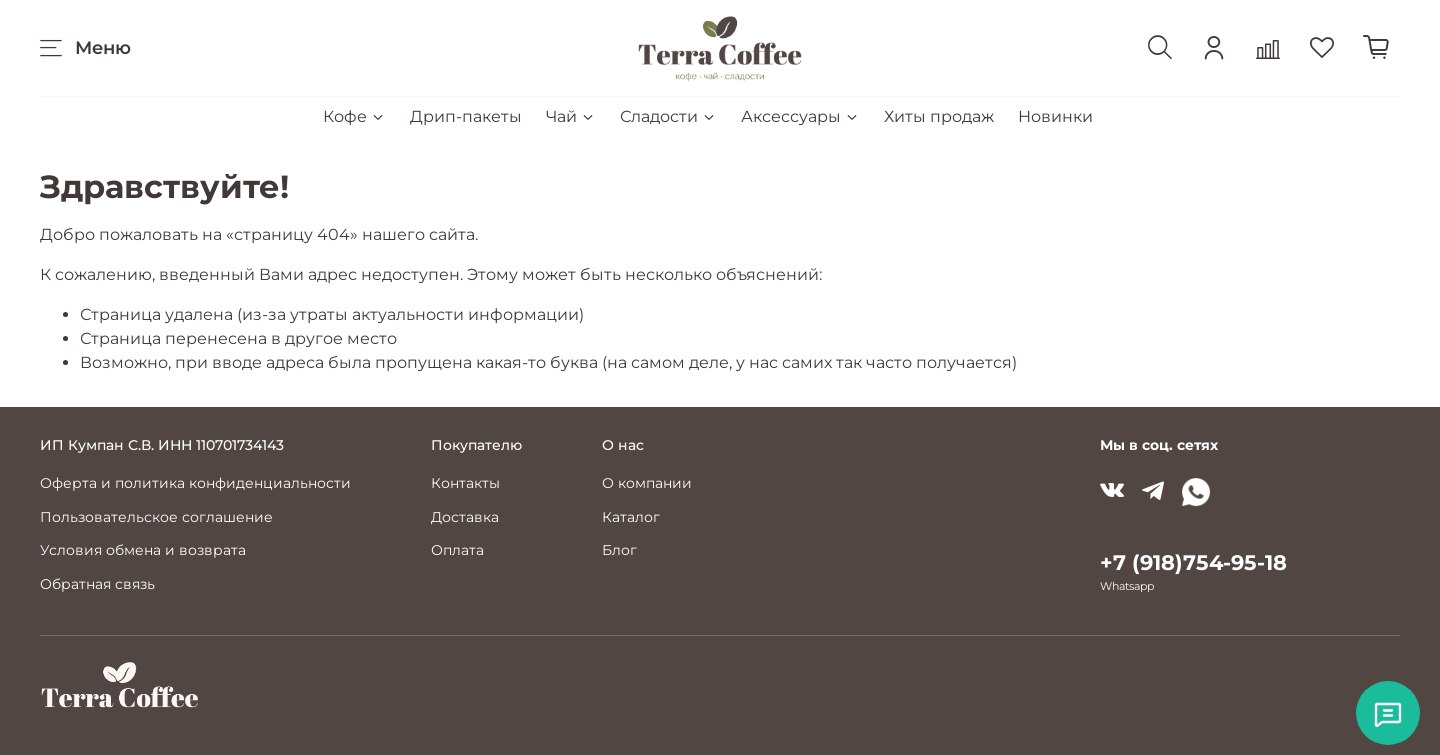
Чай (571, 116)
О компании (647, 483)
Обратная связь (97, 584)
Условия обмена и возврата (143, 550)
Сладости (668, 116)
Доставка (465, 517)
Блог (619, 550)
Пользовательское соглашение (156, 517)
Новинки (1055, 116)
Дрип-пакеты (466, 116)
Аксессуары (800, 116)
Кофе (354, 116)
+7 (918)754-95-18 (1193, 562)
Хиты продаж (939, 116)
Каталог (631, 517)
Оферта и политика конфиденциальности (195, 483)
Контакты (465, 483)
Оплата (457, 550)
